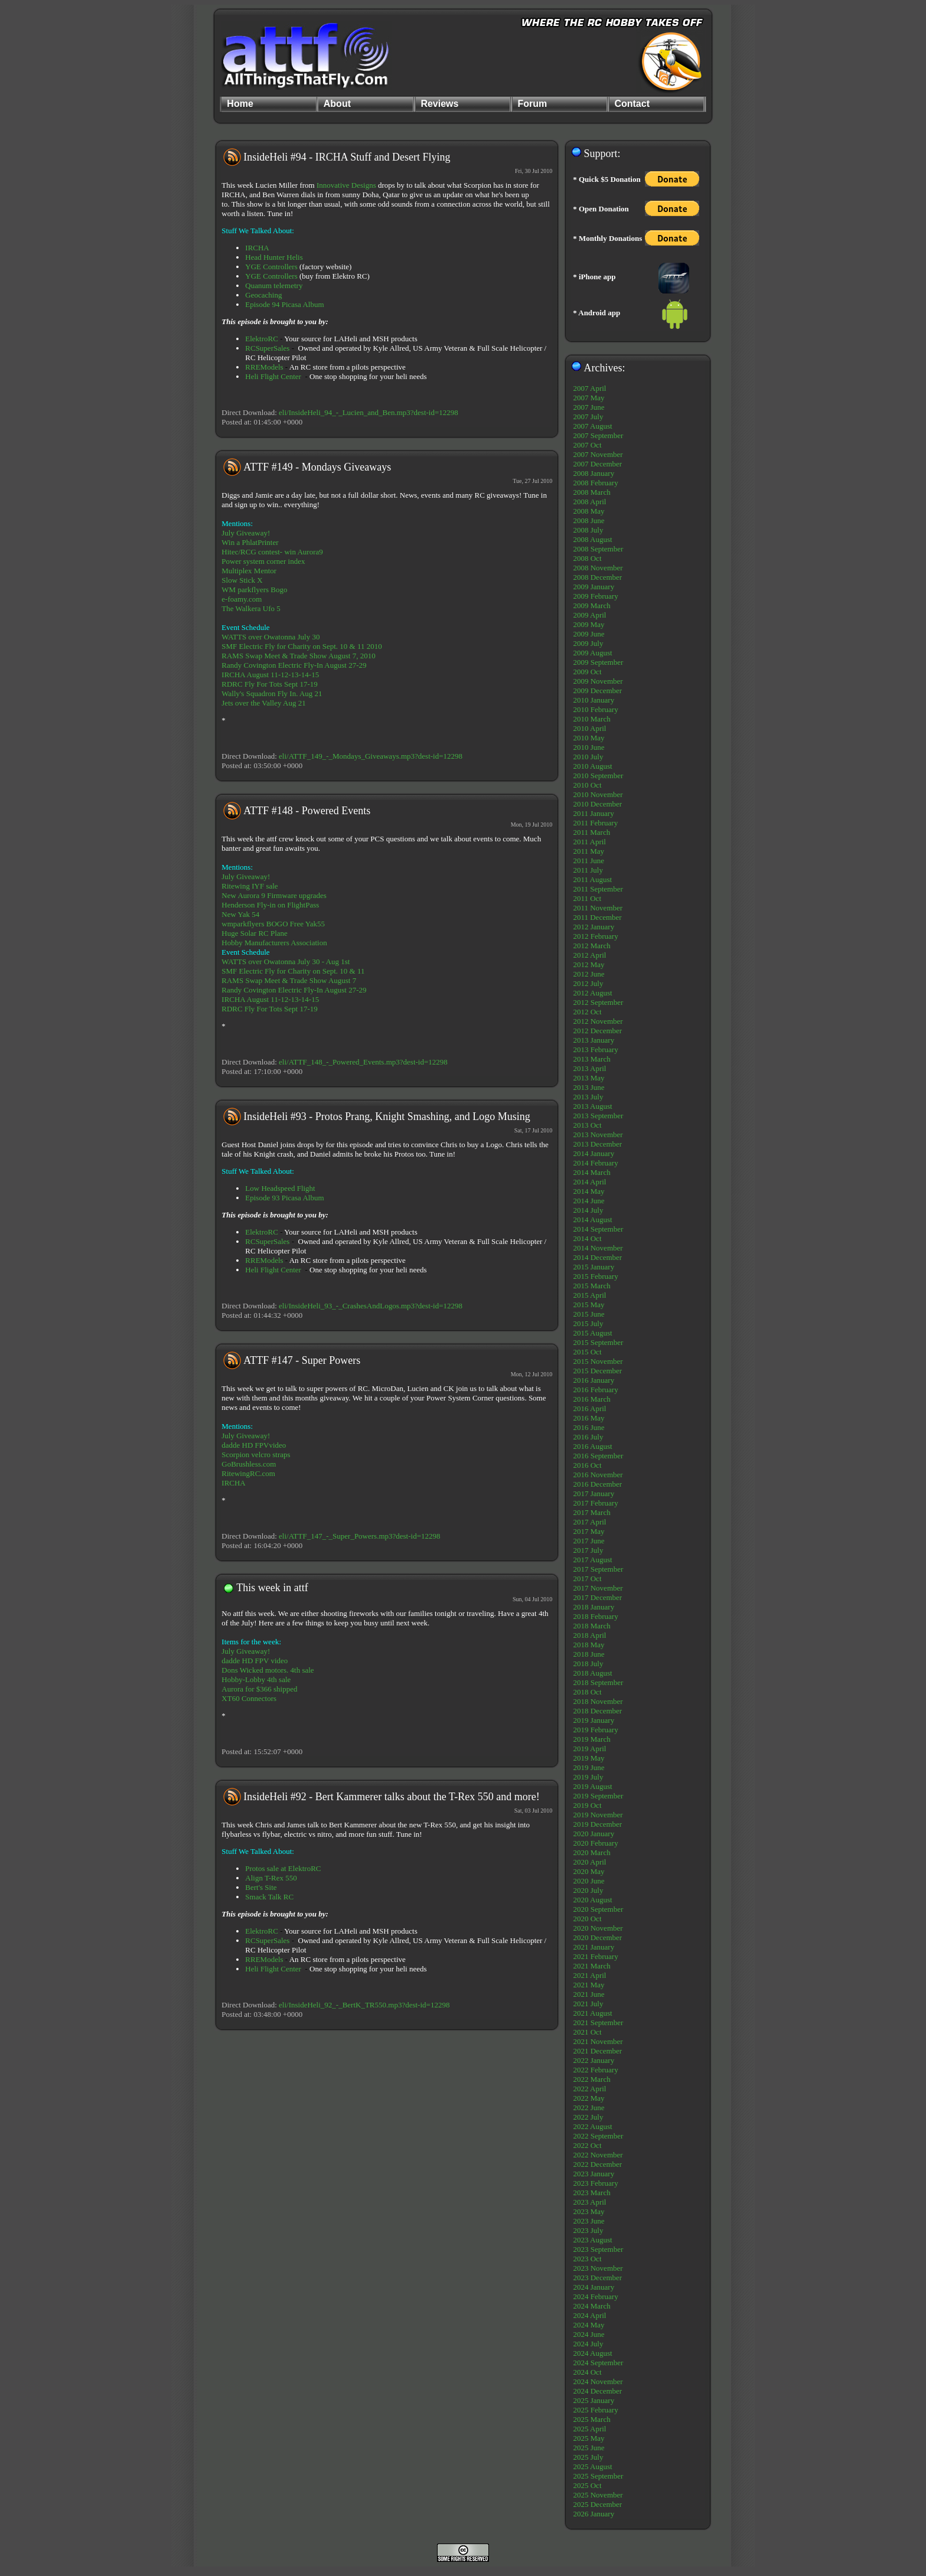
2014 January (593, 1153)
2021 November (597, 2041)
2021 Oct (587, 2032)
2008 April (589, 501)
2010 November (597, 794)
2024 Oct (587, 2372)
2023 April (589, 2202)
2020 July (588, 1890)
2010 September (598, 775)
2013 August (592, 1106)
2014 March (591, 1172)
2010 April (589, 728)
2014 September (598, 1229)
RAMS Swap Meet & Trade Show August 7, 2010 (298, 655)
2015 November (597, 1361)
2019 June (588, 1767)
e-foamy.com (241, 599)
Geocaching (263, 294)
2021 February (595, 1956)
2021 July (588, 2003)
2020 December (597, 1937)
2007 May (588, 397)
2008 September (598, 548)
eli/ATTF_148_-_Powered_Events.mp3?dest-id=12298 (363, 1061)
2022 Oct (587, 2145)
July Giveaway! (245, 532)
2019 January (593, 1720)
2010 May (588, 737)
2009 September (598, 662)
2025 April (589, 2428)
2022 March (591, 2079)
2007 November (597, 454)
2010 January (593, 700)
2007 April (589, 388)
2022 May (588, 2098)
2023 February (595, 2183)
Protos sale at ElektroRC (283, 1868)
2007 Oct (587, 444)
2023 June (588, 2220)
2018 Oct (587, 1691)
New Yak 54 (240, 914)
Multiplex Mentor (248, 570)
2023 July (588, 2230)
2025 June (588, 2447)
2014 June (588, 1200)
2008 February (595, 482)
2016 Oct (587, 1465)
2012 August (592, 992)
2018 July (588, 1663)
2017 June (588, 1540)
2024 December (597, 2390)
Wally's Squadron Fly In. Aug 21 (271, 693)
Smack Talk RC (269, 1896)
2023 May (588, 2211)
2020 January (593, 1833)
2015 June (588, 1314)
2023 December (597, 2277)
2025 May (588, 2438)
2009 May (588, 624)
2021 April (589, 1975)
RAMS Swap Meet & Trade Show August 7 (288, 980)
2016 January (593, 1380)
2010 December (597, 803)
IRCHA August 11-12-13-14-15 (270, 674)
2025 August (592, 2466)
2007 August (592, 426)
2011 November (597, 907)
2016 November (597, 1474)
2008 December (597, 577)
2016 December (597, 1484)
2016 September (598, 1455)
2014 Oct (587, 1238)
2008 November (597, 567)
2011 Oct (587, 898)
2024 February (595, 2296)
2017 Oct (587, 1578)
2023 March (591, 2192)
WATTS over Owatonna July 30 (270, 636)
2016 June (588, 1427)
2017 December (597, 1597)
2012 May (588, 964)
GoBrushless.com (248, 1464)
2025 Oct (587, 2485)
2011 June (588, 860)
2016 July (588, 1436)
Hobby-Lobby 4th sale (256, 1679)
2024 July (588, 2343)
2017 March (591, 1512)
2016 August (592, 1446)
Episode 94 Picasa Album (284, 304)
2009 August (592, 652)
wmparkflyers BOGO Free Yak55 (273, 923)
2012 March (591, 945)
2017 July (588, 1550)
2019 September (598, 1795)
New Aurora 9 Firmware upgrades (274, 895)
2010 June (588, 747)
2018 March (591, 1625)
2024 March (591, 2305)
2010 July (588, 756)
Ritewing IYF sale (249, 885)
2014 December (597, 1257)
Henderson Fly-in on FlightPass (270, 904)
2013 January (593, 1040)
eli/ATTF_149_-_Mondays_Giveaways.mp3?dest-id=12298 (370, 756)
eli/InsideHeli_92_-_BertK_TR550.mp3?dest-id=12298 (364, 2004)
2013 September (598, 1115)
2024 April (589, 2315)
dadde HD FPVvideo (253, 1445)
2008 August (592, 539)
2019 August (592, 1786)
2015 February (595, 1276)
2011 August (592, 879)
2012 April (589, 955)
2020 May (588, 1871)
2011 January (593, 813)
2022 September (598, 2135)
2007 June (588, 407)
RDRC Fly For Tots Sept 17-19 (269, 684)
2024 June (588, 2334)
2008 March (591, 492)
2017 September (598, 1569)
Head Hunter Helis (273, 257)
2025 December (597, 2504)
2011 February (595, 822)
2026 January (593, 2513)
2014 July (588, 1210)
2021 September (598, 2022)
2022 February (595, 2069)
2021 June (588, 1994)
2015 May (588, 1304)
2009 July (588, 643)
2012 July (588, 983)
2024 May (588, 2324)
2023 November (597, 2268)
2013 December (597, 1144)
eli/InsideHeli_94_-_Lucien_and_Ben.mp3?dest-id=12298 (368, 412)
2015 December (597, 1370)
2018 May (588, 1644)
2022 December (597, 2164)
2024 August (592, 2353)
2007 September (598, 435)
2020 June (588, 1880)
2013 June (588, 1087)
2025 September (598, 2475)
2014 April (589, 1181)
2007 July (588, 416)
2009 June (588, 633)
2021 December (597, 2050)
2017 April (589, 1521)
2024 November (597, 2381)
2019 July (588, 1776)
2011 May (588, 851)
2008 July (588, 529)
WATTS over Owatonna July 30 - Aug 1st (285, 961)
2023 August (592, 2239)
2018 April (589, 1635)
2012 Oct (587, 1011)
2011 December (597, 917)
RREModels (264, 367)
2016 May (588, 1417)
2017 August (592, 1559)
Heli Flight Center (273, 376)
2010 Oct (587, 785)
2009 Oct (587, 671)
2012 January (593, 926)
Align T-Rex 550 (270, 1877)
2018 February (595, 1616)
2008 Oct (587, 558)
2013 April (589, 1068)
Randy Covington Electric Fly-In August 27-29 (293, 665)
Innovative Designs (346, 185)
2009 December (597, 690)
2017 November (597, 1588)
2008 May (588, 511)
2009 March (591, 605)
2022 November (597, 2154)
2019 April (589, 1748)
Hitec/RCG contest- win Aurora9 (272, 551)
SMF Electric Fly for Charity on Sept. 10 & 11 (292, 971)
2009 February (595, 596)
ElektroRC (261, 338)
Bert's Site (260, 1887)
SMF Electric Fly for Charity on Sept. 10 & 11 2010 (301, 646)
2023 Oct (587, 2258)
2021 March (591, 1965)
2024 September (598, 2362)
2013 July (588, 1096)
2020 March (591, 1852)
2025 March (591, 2419)
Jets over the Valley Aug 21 (263, 702)
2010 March (591, 718)
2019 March (591, 1739)
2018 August (592, 1673)
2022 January (593, 2060)
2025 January (593, 2400)
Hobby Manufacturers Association (274, 942)
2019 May (588, 1758)
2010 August (592, 766)
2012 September (598, 1002)
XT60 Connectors (248, 1698)
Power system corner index (263, 561)
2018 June (588, 1654)
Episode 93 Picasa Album (284, 1197)
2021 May (588, 1984)
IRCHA (257, 247)
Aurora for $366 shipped (259, 1688)
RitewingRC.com (248, 1473)
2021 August (592, 2013)
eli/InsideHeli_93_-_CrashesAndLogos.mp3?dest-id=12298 (370, 1305)
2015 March (591, 1285)
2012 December (597, 1030)
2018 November (597, 1701)
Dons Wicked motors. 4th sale (267, 1670)
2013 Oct (587, 1125)
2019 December (597, 1824)
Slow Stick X (241, 580)
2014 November (597, 1247)
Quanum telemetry (273, 285)
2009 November (597, 681)
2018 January (593, 1606)
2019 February (595, 1729)
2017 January (593, 1493)
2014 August (592, 1219)
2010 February (595, 709)
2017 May (588, 1531)
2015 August (592, 1332)
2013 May (588, 1077)
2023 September (598, 2249)
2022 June (588, 2107)
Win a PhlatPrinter (249, 542)
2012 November (597, 1021)
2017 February (595, 1502)
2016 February (595, 1389)
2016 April (589, 1408)
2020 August (592, 1899)
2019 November (597, 1814)
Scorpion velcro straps (255, 1454)
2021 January (593, 1946)
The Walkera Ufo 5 (250, 608)
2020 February (595, 1843)
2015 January (593, 1266)
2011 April (589, 841)
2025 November (597, 2494)
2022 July (588, 2117)
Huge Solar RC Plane (254, 933)
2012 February (595, 936)
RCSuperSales (267, 348)
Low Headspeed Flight (280, 1188)
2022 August (592, 2126)
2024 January (593, 2287)
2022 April (589, 2088)
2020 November (597, 1928)
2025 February (595, 2409)
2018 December (597, 1710)
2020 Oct (587, 1918)
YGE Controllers (271, 266)
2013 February (595, 1049)
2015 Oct (587, 1351)
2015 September (598, 1342)
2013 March (591, 1058)
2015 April (589, 1295)
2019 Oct (587, 1805)
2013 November (597, 1134)
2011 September (597, 888)
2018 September (598, 1682)
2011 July (587, 870)
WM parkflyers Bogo (254, 589)
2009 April (589, 614)
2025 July (588, 2457)
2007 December (597, 463)
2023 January (593, 2173)
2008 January (593, 473)
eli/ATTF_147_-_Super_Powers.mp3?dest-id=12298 (359, 1536)
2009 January (593, 586)
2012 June (588, 973)
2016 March (591, 1399)
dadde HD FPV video (254, 1660)
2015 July (588, 1323)
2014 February (595, 1162)
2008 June (588, 520)
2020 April (589, 1861)
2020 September (598, 1909)
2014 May (588, 1191)
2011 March (591, 832)
